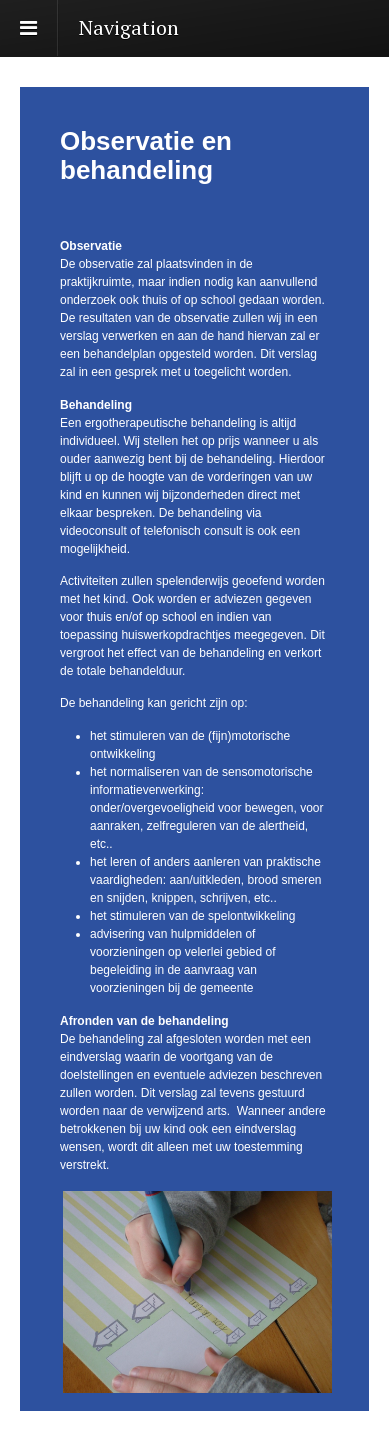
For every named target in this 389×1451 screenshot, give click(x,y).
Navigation (129, 27)
